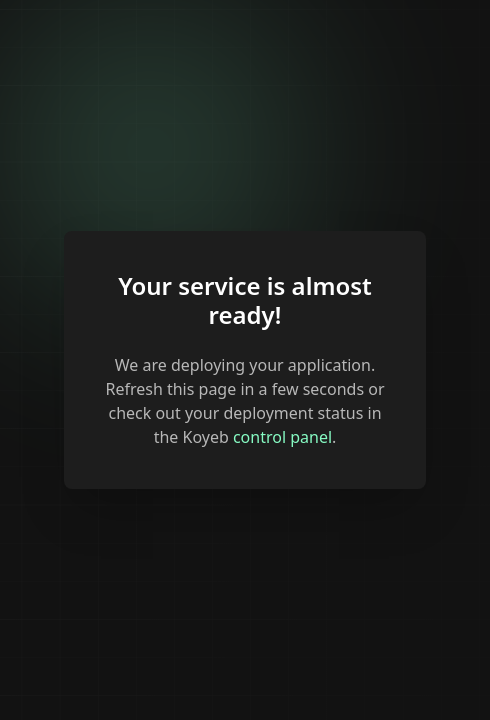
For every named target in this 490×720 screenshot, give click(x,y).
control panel (282, 437)
